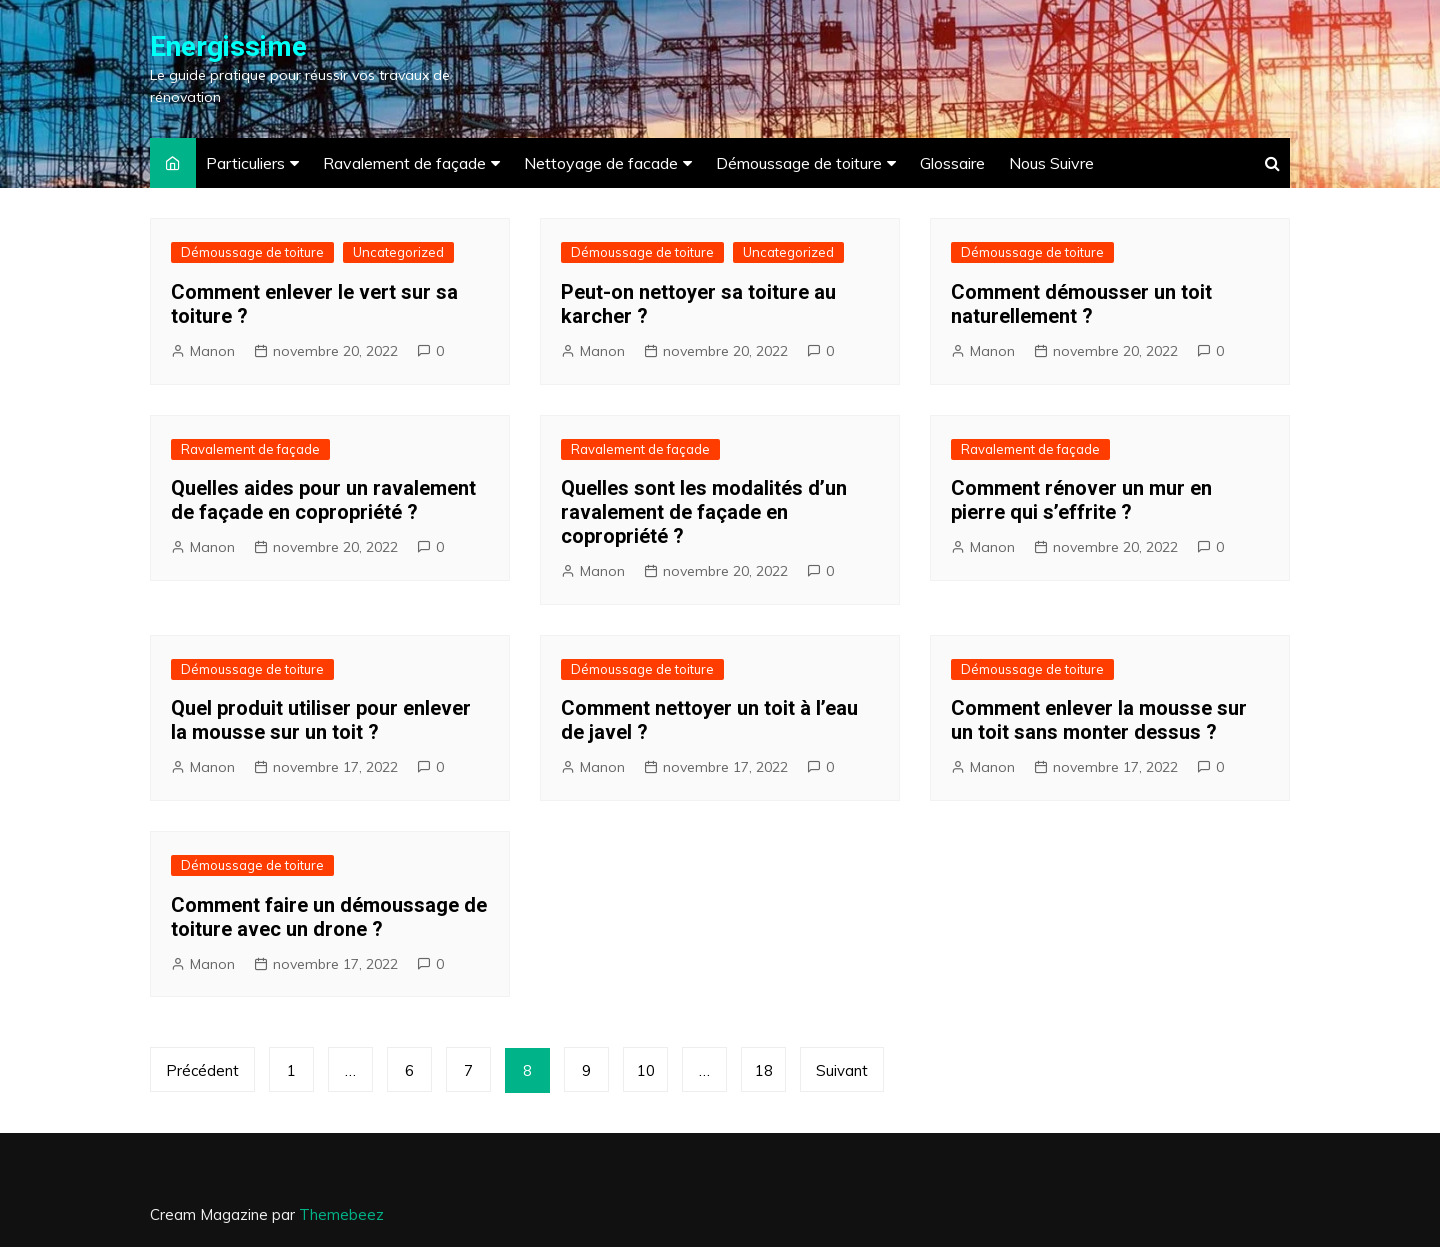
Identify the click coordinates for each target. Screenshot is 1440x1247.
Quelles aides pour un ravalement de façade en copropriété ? (323, 500)
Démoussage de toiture (799, 163)
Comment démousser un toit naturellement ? (1081, 304)
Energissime (228, 46)
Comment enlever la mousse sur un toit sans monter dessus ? (1099, 720)
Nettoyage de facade (601, 163)
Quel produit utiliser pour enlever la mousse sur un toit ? (321, 720)
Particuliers (245, 163)
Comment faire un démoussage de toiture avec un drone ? (329, 917)
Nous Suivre (1051, 163)
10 (646, 1070)
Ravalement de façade (404, 163)
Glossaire (952, 163)
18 (764, 1070)
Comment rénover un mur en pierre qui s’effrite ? (1081, 500)
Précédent (202, 1070)
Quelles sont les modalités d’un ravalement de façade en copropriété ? (704, 512)
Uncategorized (398, 252)
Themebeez (341, 1214)
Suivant (842, 1070)
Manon (212, 351)
